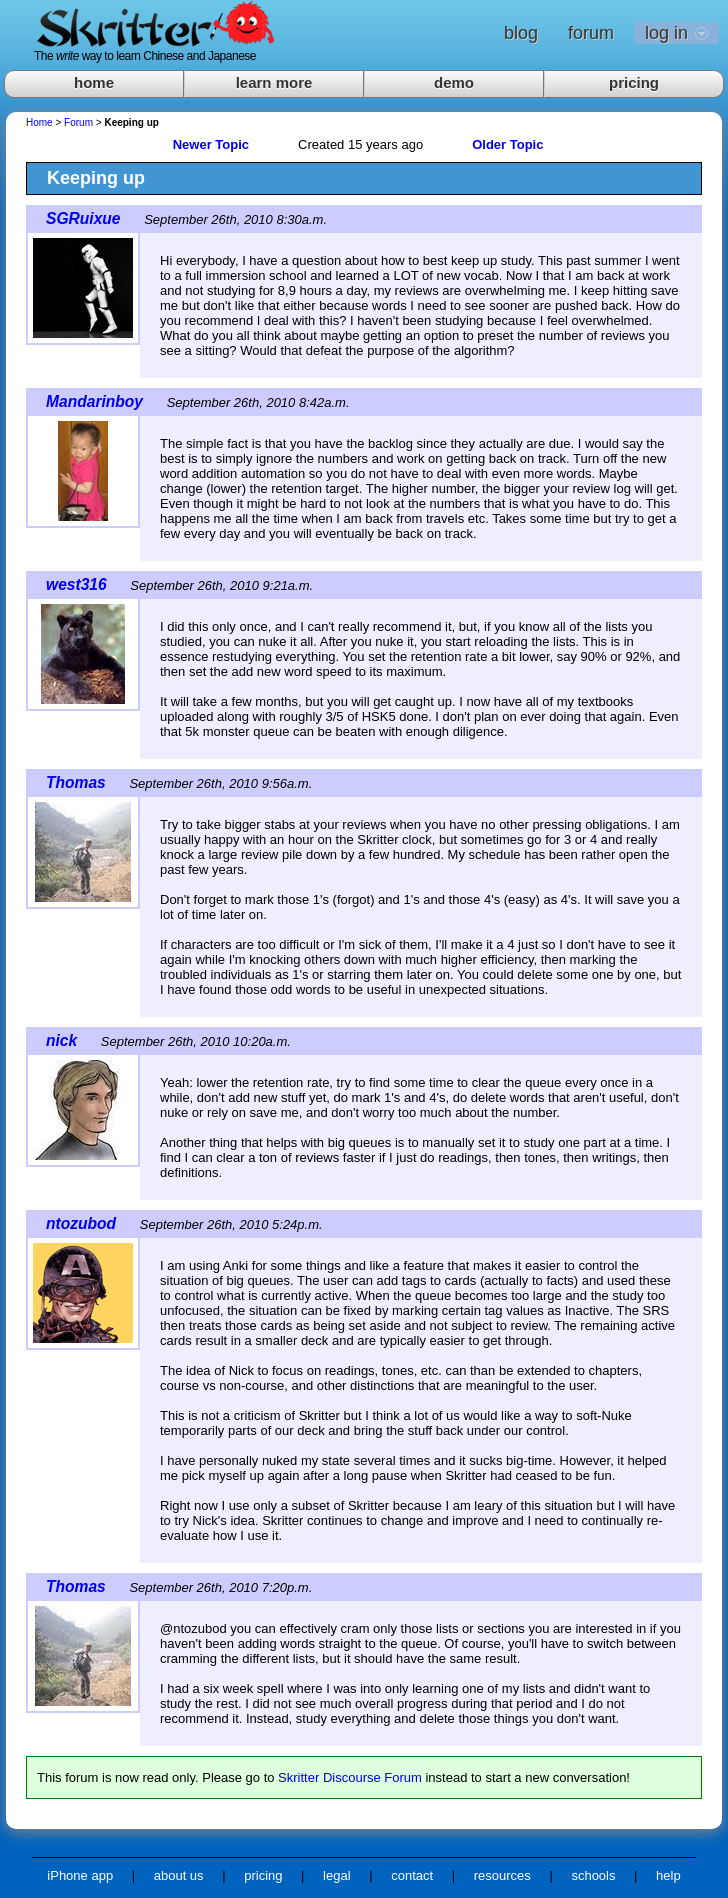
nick (61, 1040)
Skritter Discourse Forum (350, 1777)
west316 (76, 584)
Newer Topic (211, 144)
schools (593, 1875)
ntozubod (81, 1223)
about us (179, 1875)
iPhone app (80, 1875)
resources (502, 1875)
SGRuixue (83, 218)
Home (39, 122)
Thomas (76, 782)
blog (521, 33)
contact (412, 1875)
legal (336, 1875)
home (94, 82)
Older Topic (507, 144)
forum (591, 33)
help (668, 1875)
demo (454, 82)
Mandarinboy (94, 401)
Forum (78, 122)
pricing (634, 82)
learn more (274, 82)
